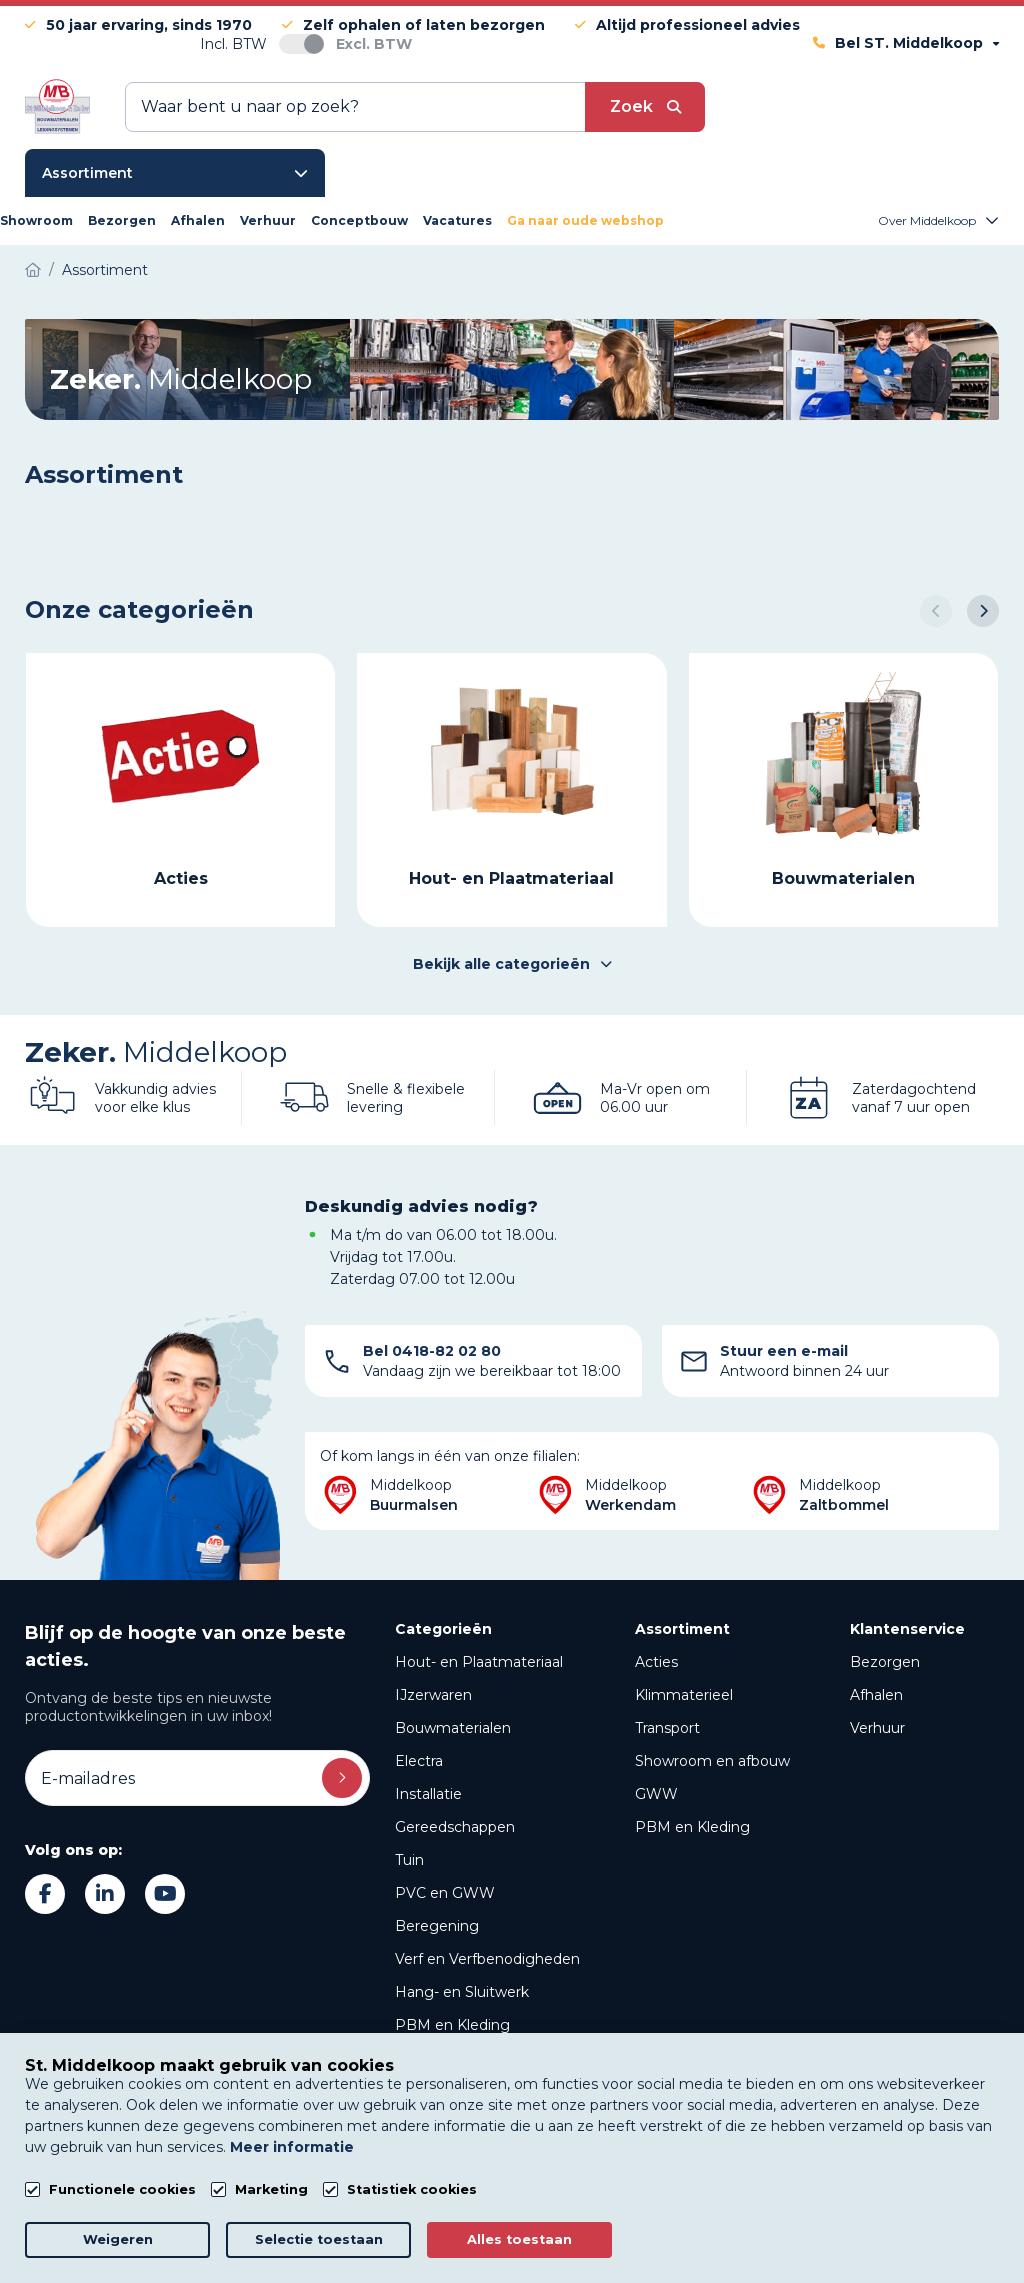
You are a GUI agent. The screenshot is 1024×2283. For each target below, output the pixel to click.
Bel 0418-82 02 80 (432, 1351)
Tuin (409, 1860)
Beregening (437, 1926)
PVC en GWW (445, 1893)
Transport (667, 1728)
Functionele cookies (122, 2189)
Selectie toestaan (319, 2239)
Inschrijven (342, 1778)
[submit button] (645, 107)
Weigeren (118, 2239)
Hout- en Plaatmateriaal (479, 1662)
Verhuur (877, 1728)
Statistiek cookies (412, 2189)
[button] (936, 611)
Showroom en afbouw (712, 1761)
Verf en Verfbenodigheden (487, 1959)
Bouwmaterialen (453, 1728)
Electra (419, 1761)
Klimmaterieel (684, 1695)
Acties (656, 1662)
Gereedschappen (455, 1827)
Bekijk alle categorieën (512, 964)
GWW (656, 1794)
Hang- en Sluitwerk (462, 1992)
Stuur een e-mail (784, 1351)
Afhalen (876, 1695)
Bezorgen (885, 1662)
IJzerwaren (433, 1695)
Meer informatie (292, 2147)
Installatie (428, 1794)
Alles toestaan (519, 2239)
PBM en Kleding (452, 2025)
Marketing (271, 2189)
